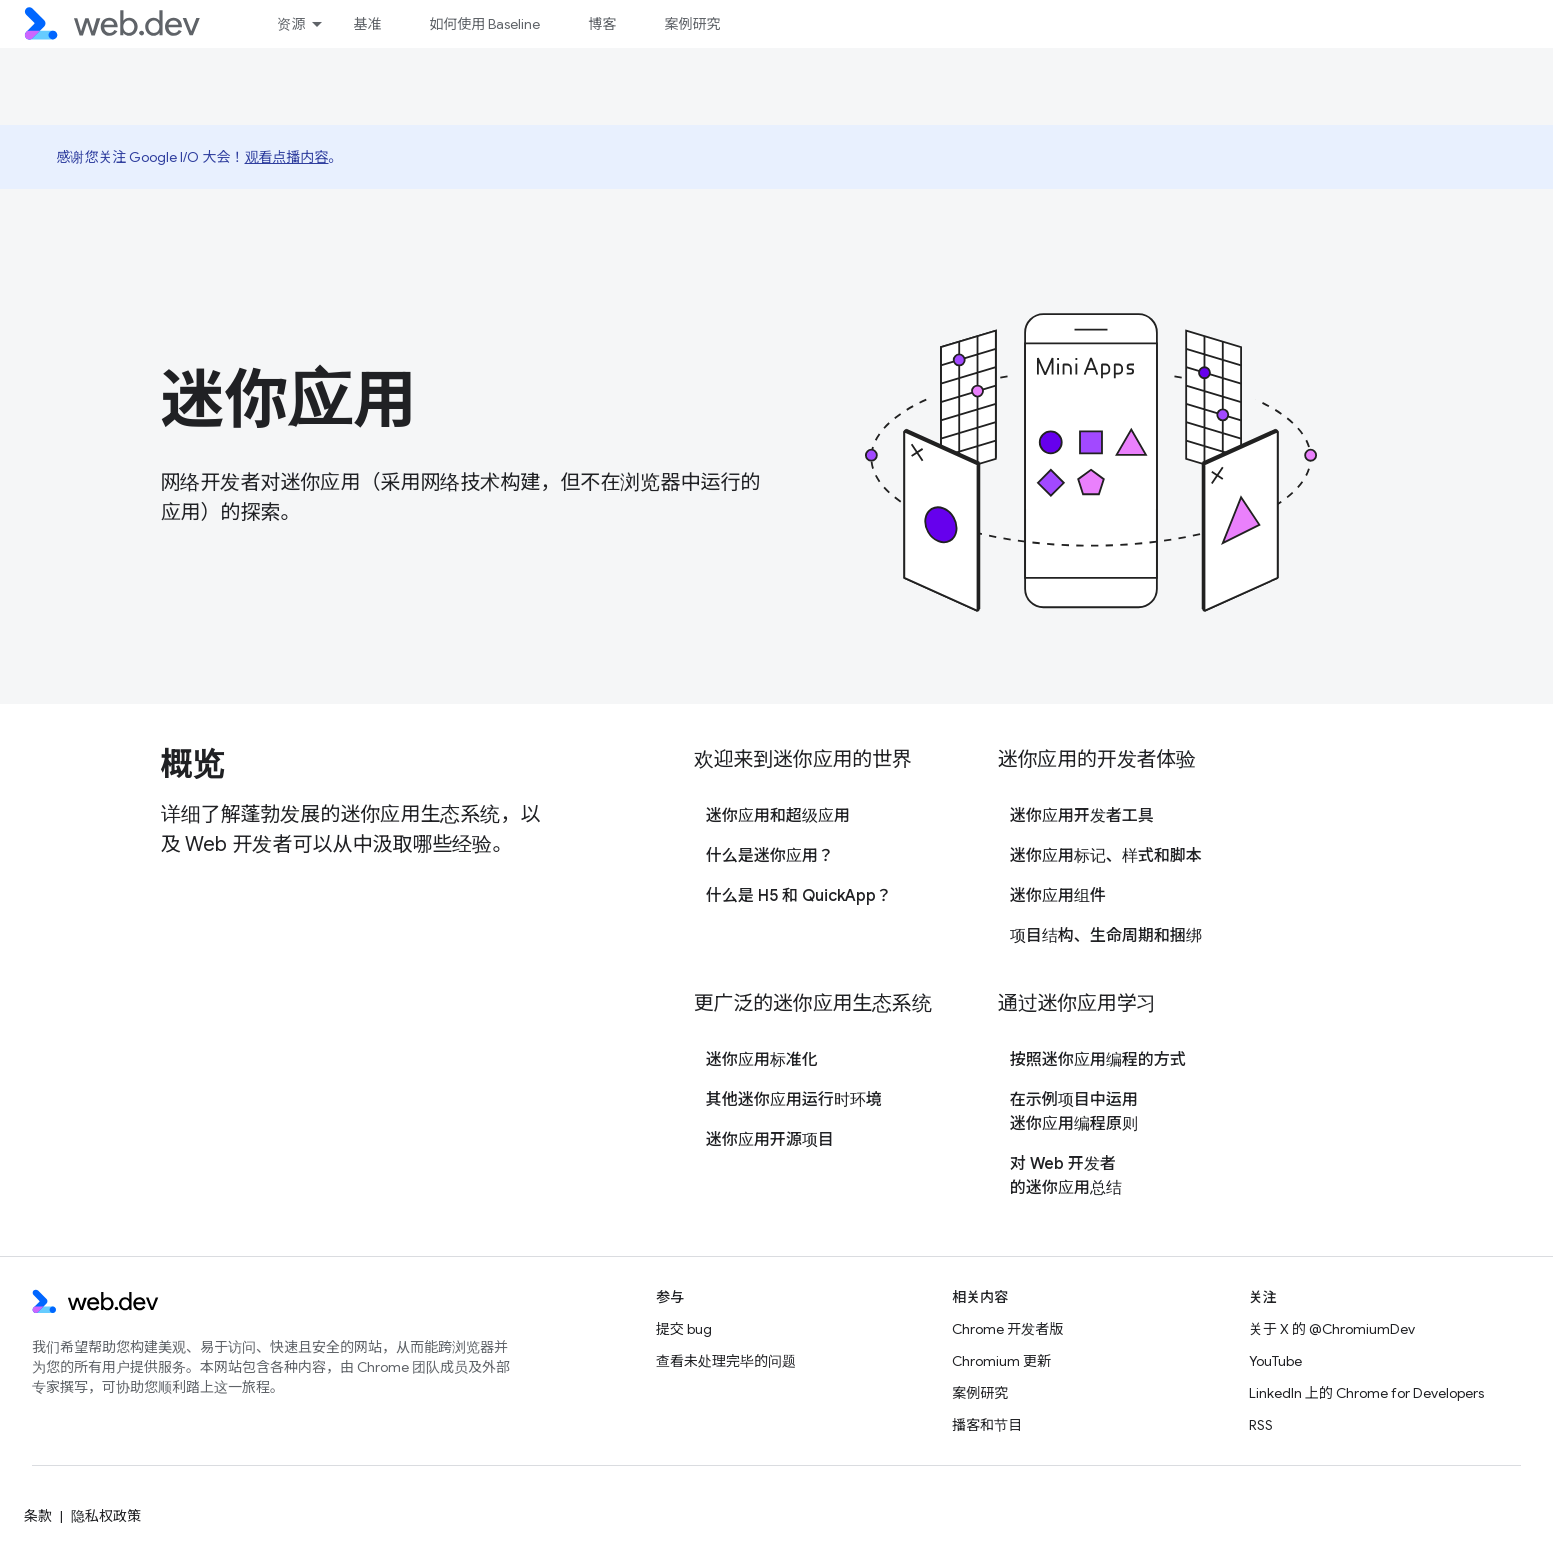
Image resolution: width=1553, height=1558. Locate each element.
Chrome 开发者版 (1007, 1329)
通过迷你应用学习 (1077, 1003)
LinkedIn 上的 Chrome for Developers (1366, 1393)
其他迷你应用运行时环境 (794, 1100)
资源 (291, 24)
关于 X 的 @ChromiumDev (1332, 1329)
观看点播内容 (287, 157)
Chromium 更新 (1001, 1361)
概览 (192, 764)
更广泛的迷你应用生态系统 (813, 1003)
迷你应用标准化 (762, 1060)
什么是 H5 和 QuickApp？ (799, 896)
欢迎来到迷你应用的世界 (803, 759)
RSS (1261, 1425)
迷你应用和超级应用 (778, 816)
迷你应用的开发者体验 (1097, 759)
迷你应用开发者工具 (1082, 816)
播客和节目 (987, 1425)
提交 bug (684, 1329)
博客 (602, 24)
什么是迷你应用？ (770, 856)
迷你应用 (289, 400)
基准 (367, 24)
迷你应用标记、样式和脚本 (1106, 856)
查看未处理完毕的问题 (726, 1361)
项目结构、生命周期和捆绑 (1106, 936)
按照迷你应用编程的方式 (1098, 1060)
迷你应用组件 (1058, 896)
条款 (38, 1516)
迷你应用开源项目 (770, 1140)
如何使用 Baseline (484, 24)
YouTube (1275, 1361)
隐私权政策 (106, 1516)
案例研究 (692, 24)
